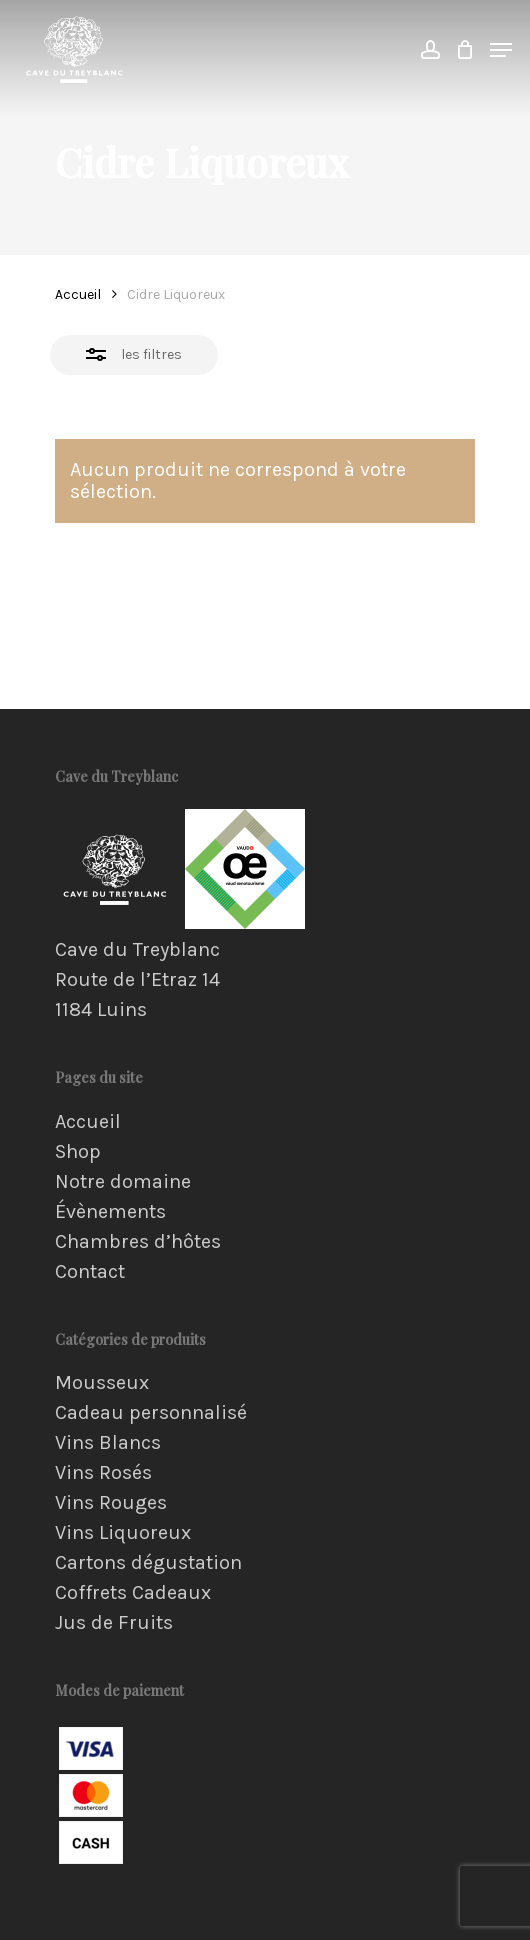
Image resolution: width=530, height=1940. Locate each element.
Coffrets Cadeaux (133, 1593)
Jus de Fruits (114, 1623)
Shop (78, 1152)
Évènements (110, 1212)
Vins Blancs (108, 1443)
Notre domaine (123, 1182)
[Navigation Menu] (501, 50)
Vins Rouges (111, 1503)
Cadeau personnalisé (151, 1413)
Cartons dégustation (148, 1563)
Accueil (78, 294)
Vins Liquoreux (123, 1533)
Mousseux (102, 1383)
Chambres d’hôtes (138, 1242)
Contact (90, 1272)
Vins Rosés (103, 1473)
